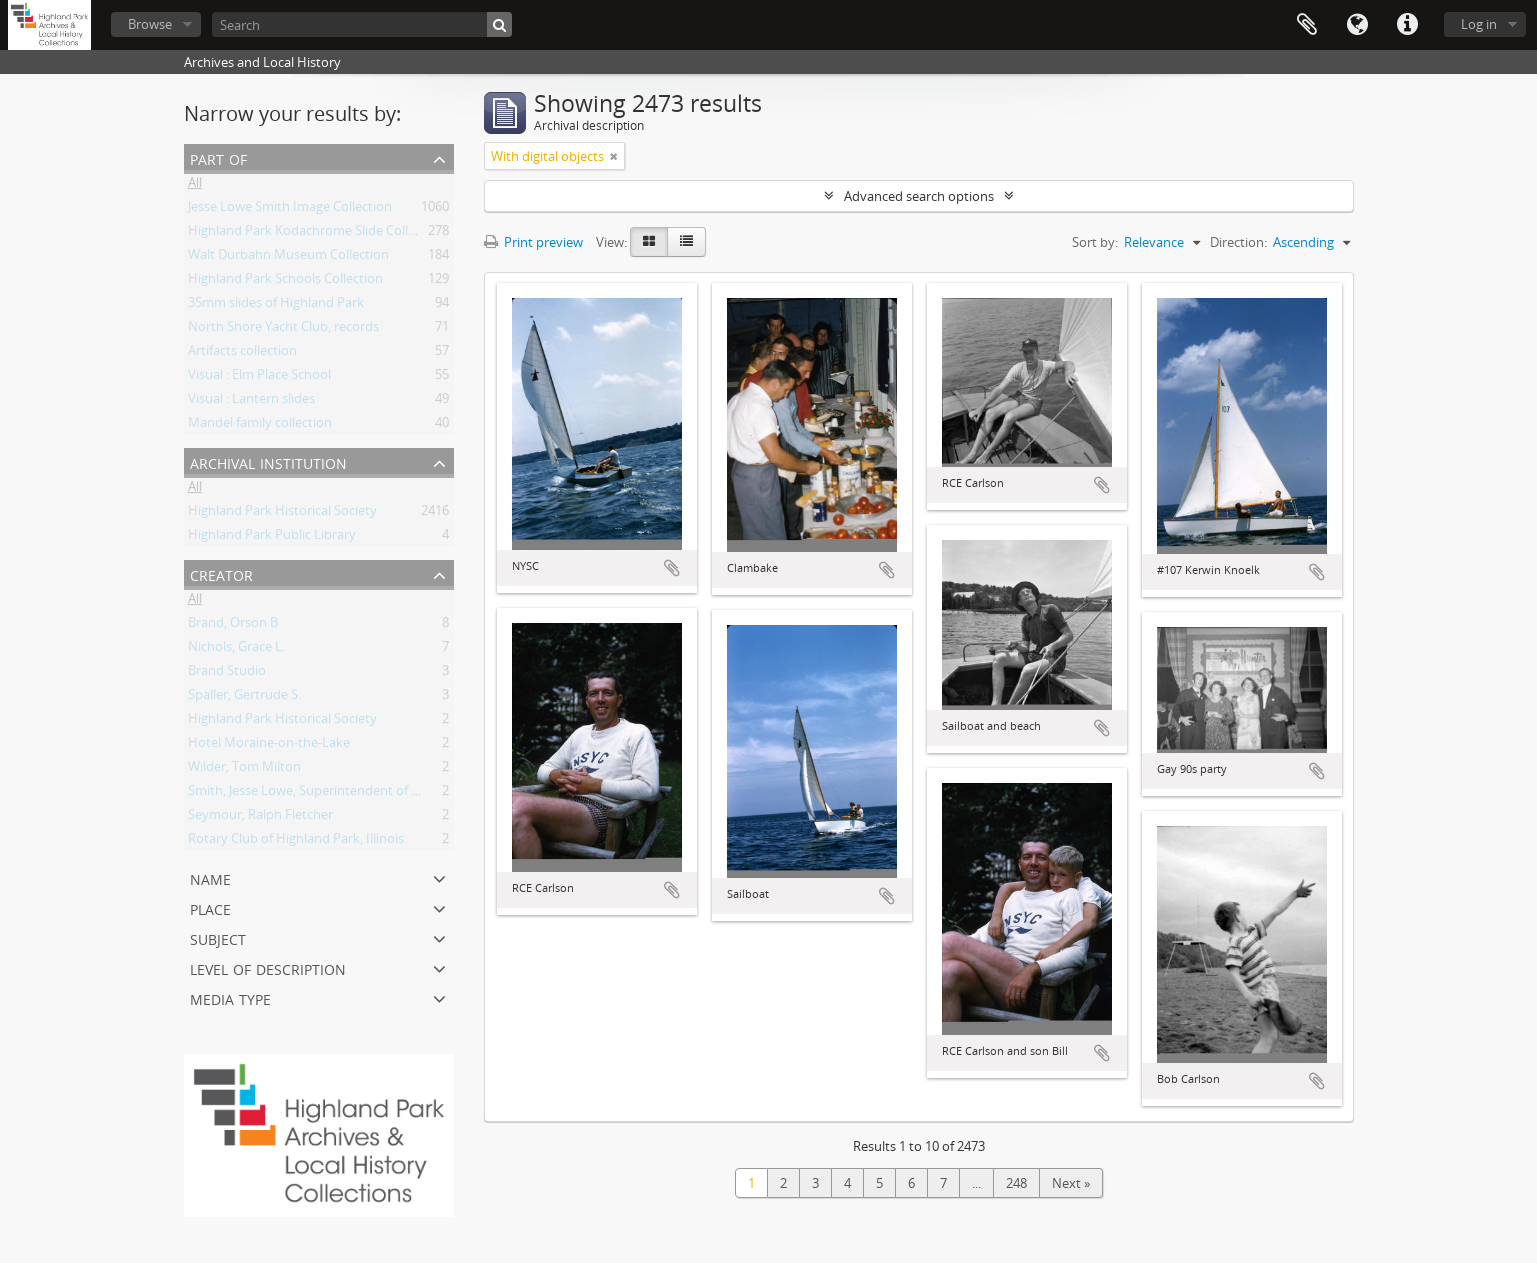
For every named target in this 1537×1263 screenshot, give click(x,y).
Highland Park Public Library (272, 538)
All (195, 186)
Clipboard (1307, 25)
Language (1357, 25)
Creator (221, 573)
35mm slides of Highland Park (276, 306)
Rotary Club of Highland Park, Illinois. (297, 842)
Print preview (533, 242)
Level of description (268, 967)
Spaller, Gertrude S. (244, 698)
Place (210, 907)
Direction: (1238, 242)
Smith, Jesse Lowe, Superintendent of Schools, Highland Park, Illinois (389, 794)
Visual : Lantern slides (251, 402)
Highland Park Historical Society (282, 514)
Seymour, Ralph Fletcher (260, 818)
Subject (218, 937)
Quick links (1407, 25)
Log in (1479, 24)
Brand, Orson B (233, 626)
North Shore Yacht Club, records (283, 330)
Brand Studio (227, 674)
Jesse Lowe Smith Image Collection (290, 210)
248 (1016, 1183)
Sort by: (1095, 242)
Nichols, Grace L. (236, 650)
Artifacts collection (242, 354)
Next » (1071, 1183)
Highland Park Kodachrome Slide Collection (316, 234)
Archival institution (268, 461)
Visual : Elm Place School (259, 378)
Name (210, 877)
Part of (218, 157)
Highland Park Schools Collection (285, 282)
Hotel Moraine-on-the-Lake (269, 746)
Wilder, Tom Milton (244, 770)
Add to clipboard (672, 568)
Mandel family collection (260, 426)
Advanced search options (919, 196)
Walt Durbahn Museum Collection (288, 258)
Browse (150, 24)
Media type (230, 997)
